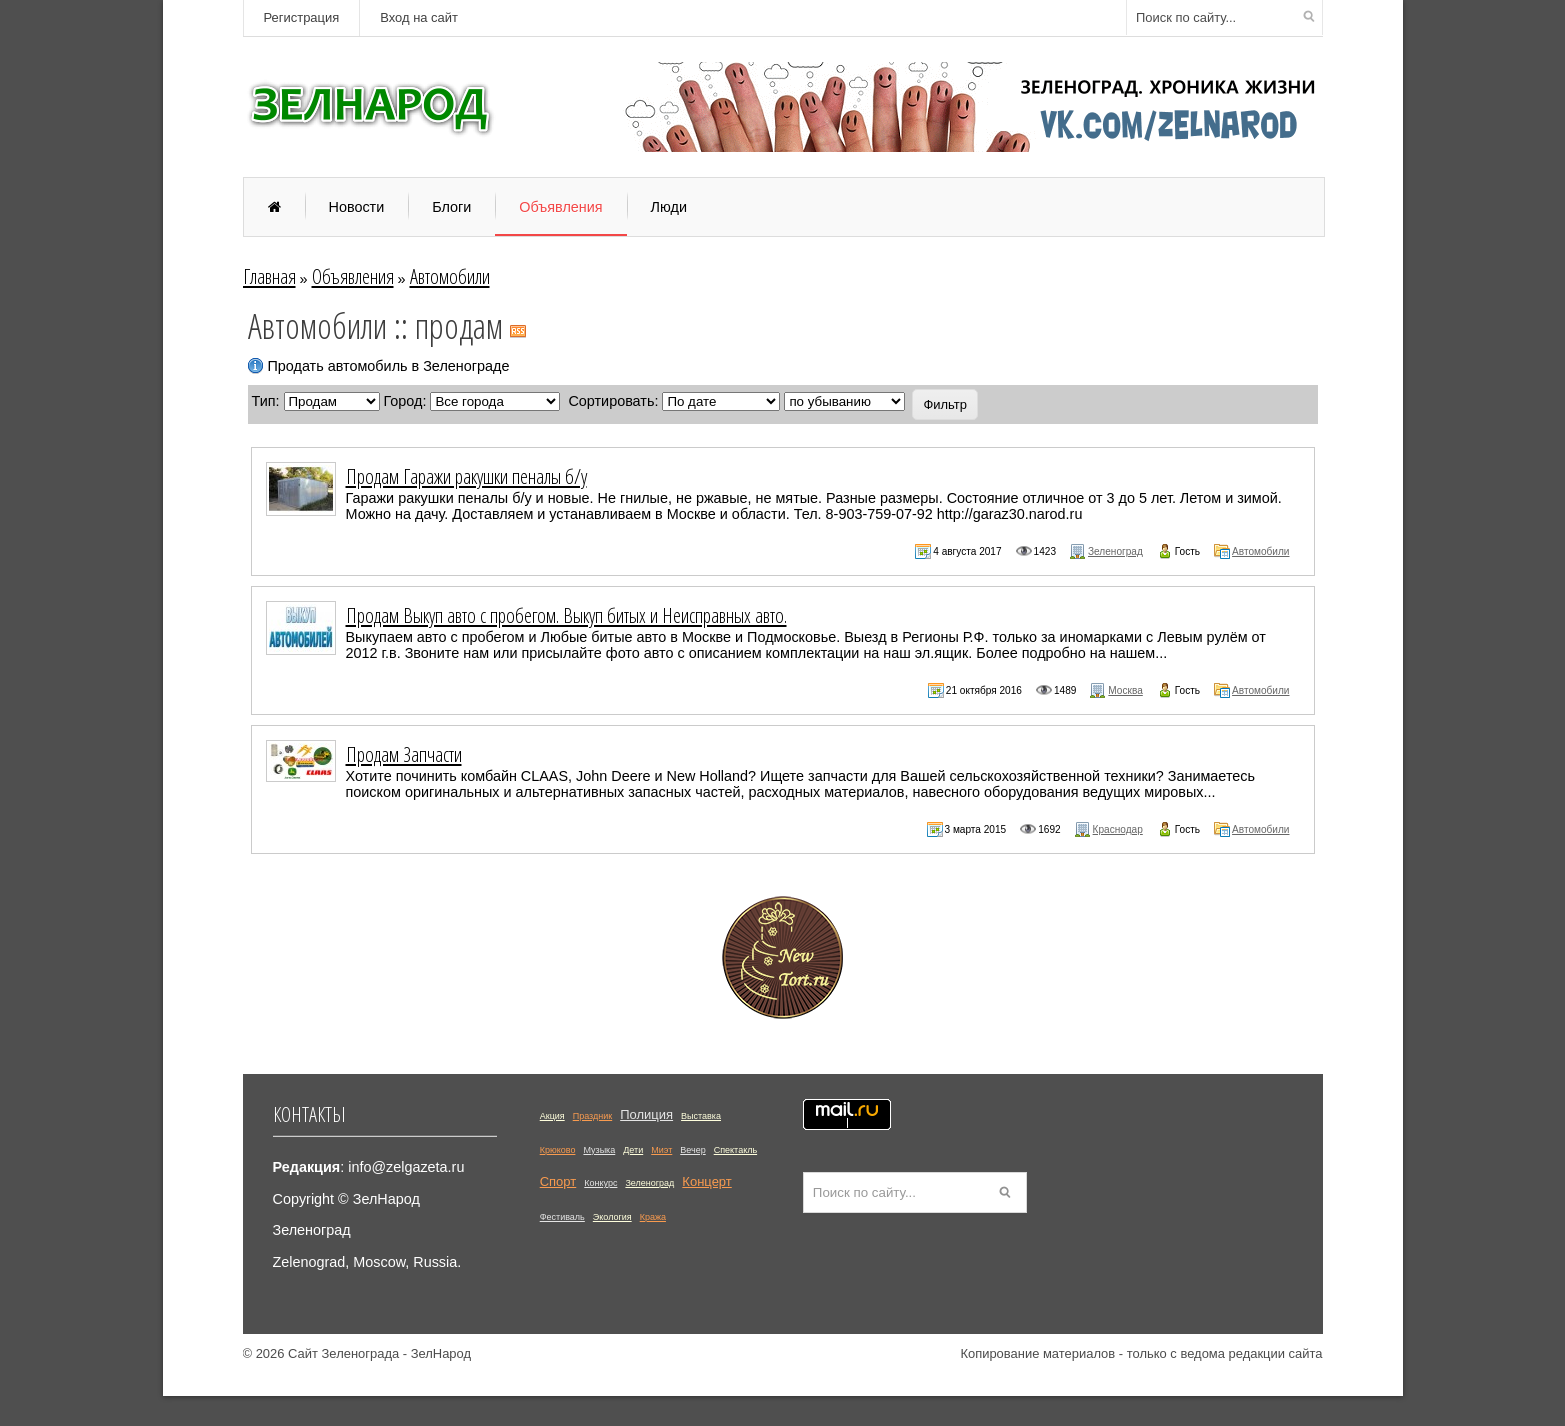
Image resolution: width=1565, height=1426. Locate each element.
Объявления (353, 276)
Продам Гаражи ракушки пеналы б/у (466, 476)
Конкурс (600, 1183)
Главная (269, 276)
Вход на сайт (419, 17)
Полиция (646, 1114)
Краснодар (1118, 829)
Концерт (706, 1181)
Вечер (692, 1150)
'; (844, 401)
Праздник (593, 1116)
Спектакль (735, 1150)
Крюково (558, 1150)
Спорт (558, 1181)
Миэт (661, 1150)
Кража (653, 1217)
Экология (612, 1217)
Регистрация (302, 17)
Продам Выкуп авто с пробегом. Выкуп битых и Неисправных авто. (566, 615)
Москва (1125, 690)
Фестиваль (562, 1217)
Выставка (701, 1116)
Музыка (599, 1150)
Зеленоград (1115, 551)
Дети (633, 1150)
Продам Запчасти (404, 754)
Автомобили (450, 276)
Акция (552, 1116)
